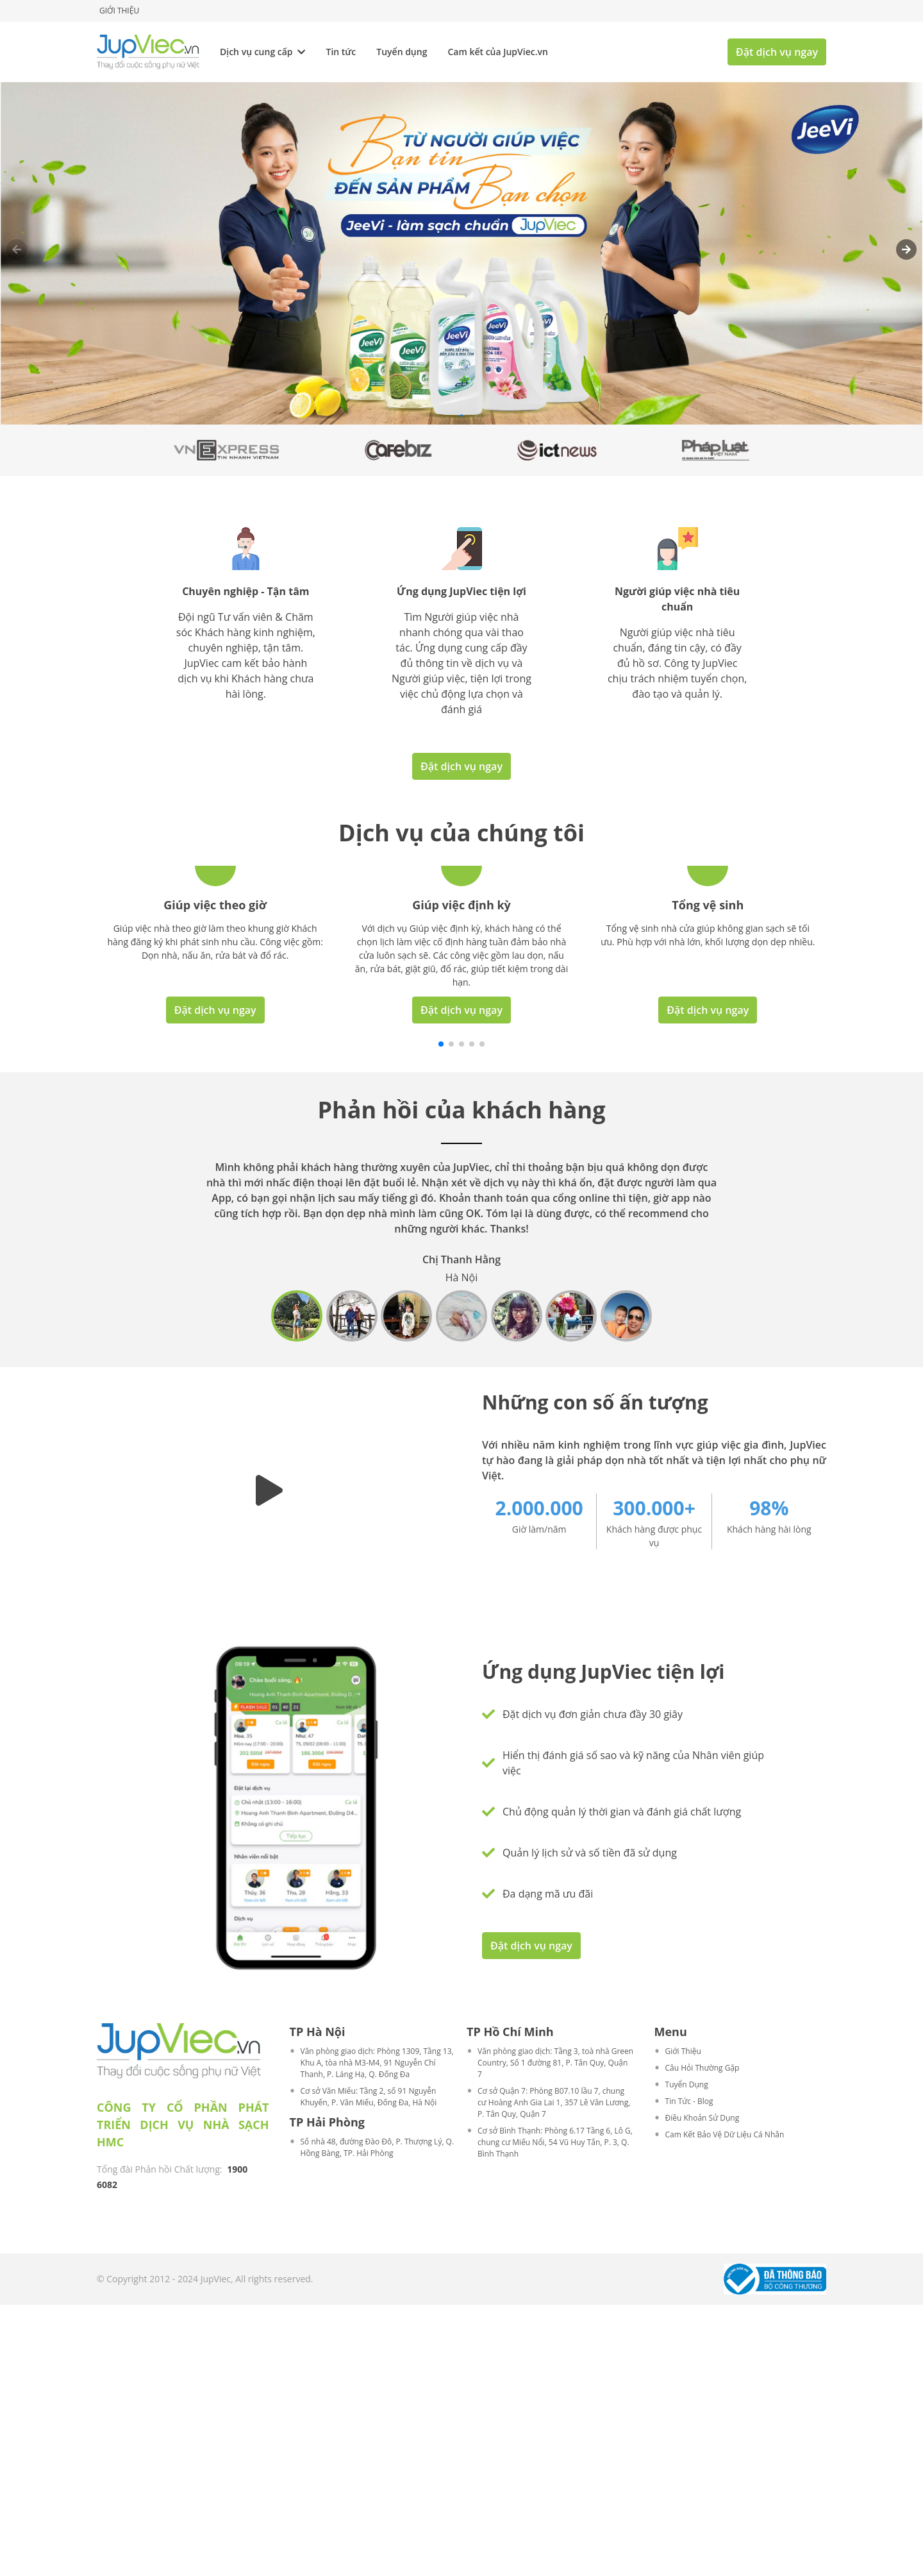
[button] (906, 249)
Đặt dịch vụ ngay (777, 52)
